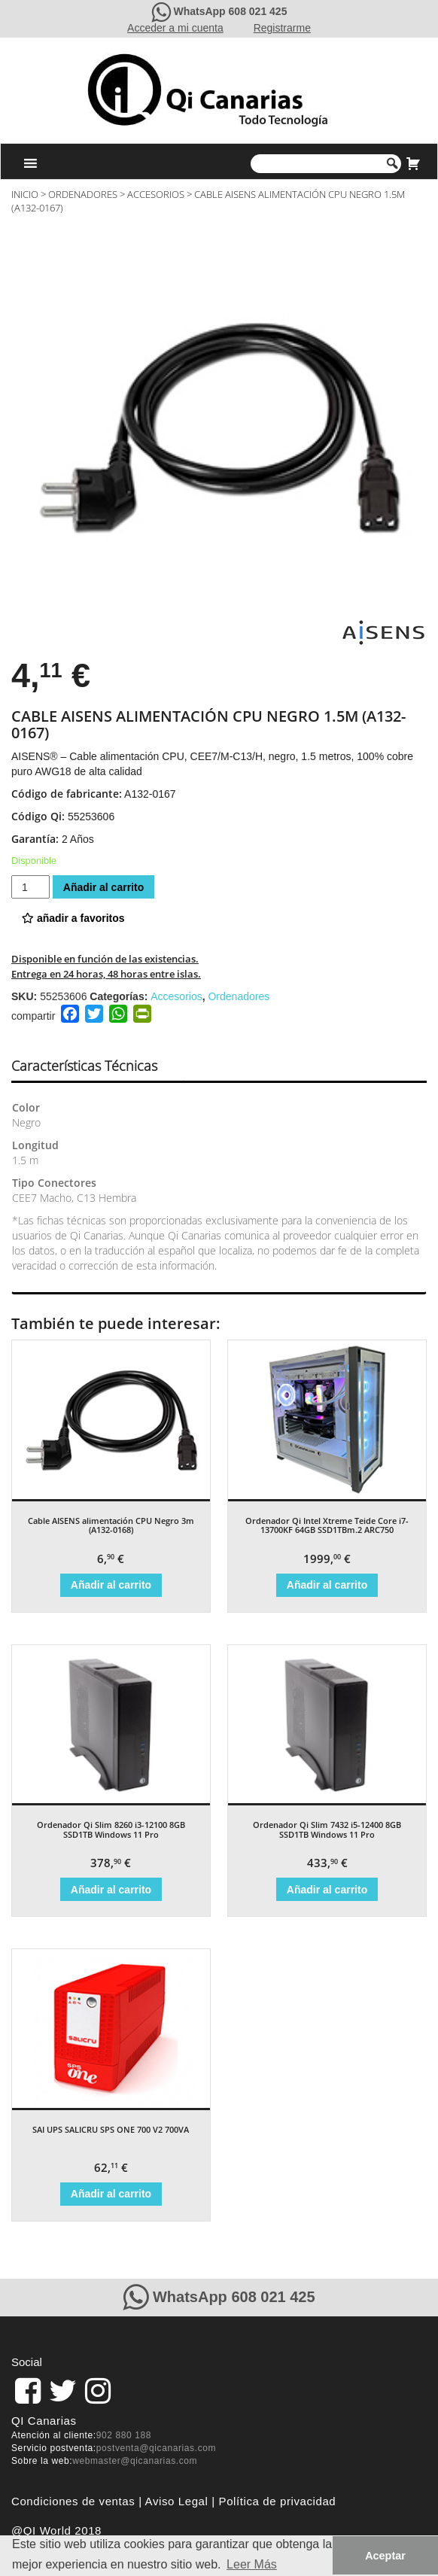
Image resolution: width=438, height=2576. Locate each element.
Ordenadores (82, 194)
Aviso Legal (176, 2501)
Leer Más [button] (252, 2564)
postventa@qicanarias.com (156, 2448)
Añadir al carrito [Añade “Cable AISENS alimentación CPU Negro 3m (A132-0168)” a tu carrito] (111, 1585)
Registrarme (282, 28)
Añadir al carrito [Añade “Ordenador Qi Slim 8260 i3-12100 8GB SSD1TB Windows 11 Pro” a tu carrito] (111, 1890)
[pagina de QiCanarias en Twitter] (63, 2390)
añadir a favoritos (73, 918)
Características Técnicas (84, 1066)
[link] (28, 2390)
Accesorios (155, 194)
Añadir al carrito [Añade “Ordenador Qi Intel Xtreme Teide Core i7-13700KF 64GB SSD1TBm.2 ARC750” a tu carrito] (327, 1585)
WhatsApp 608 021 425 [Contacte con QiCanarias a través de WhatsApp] (230, 11)
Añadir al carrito (103, 887)
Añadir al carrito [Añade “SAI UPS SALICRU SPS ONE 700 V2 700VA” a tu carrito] (111, 2194)
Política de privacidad (277, 2501)
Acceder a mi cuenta (175, 28)
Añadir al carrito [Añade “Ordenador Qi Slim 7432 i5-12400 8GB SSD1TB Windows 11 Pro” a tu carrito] (327, 1890)
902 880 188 (123, 2435)
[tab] (97, 1066)
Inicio (24, 194)
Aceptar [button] (385, 2556)
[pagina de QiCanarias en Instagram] (98, 2390)
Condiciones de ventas (73, 2501)
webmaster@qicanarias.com (134, 2461)
